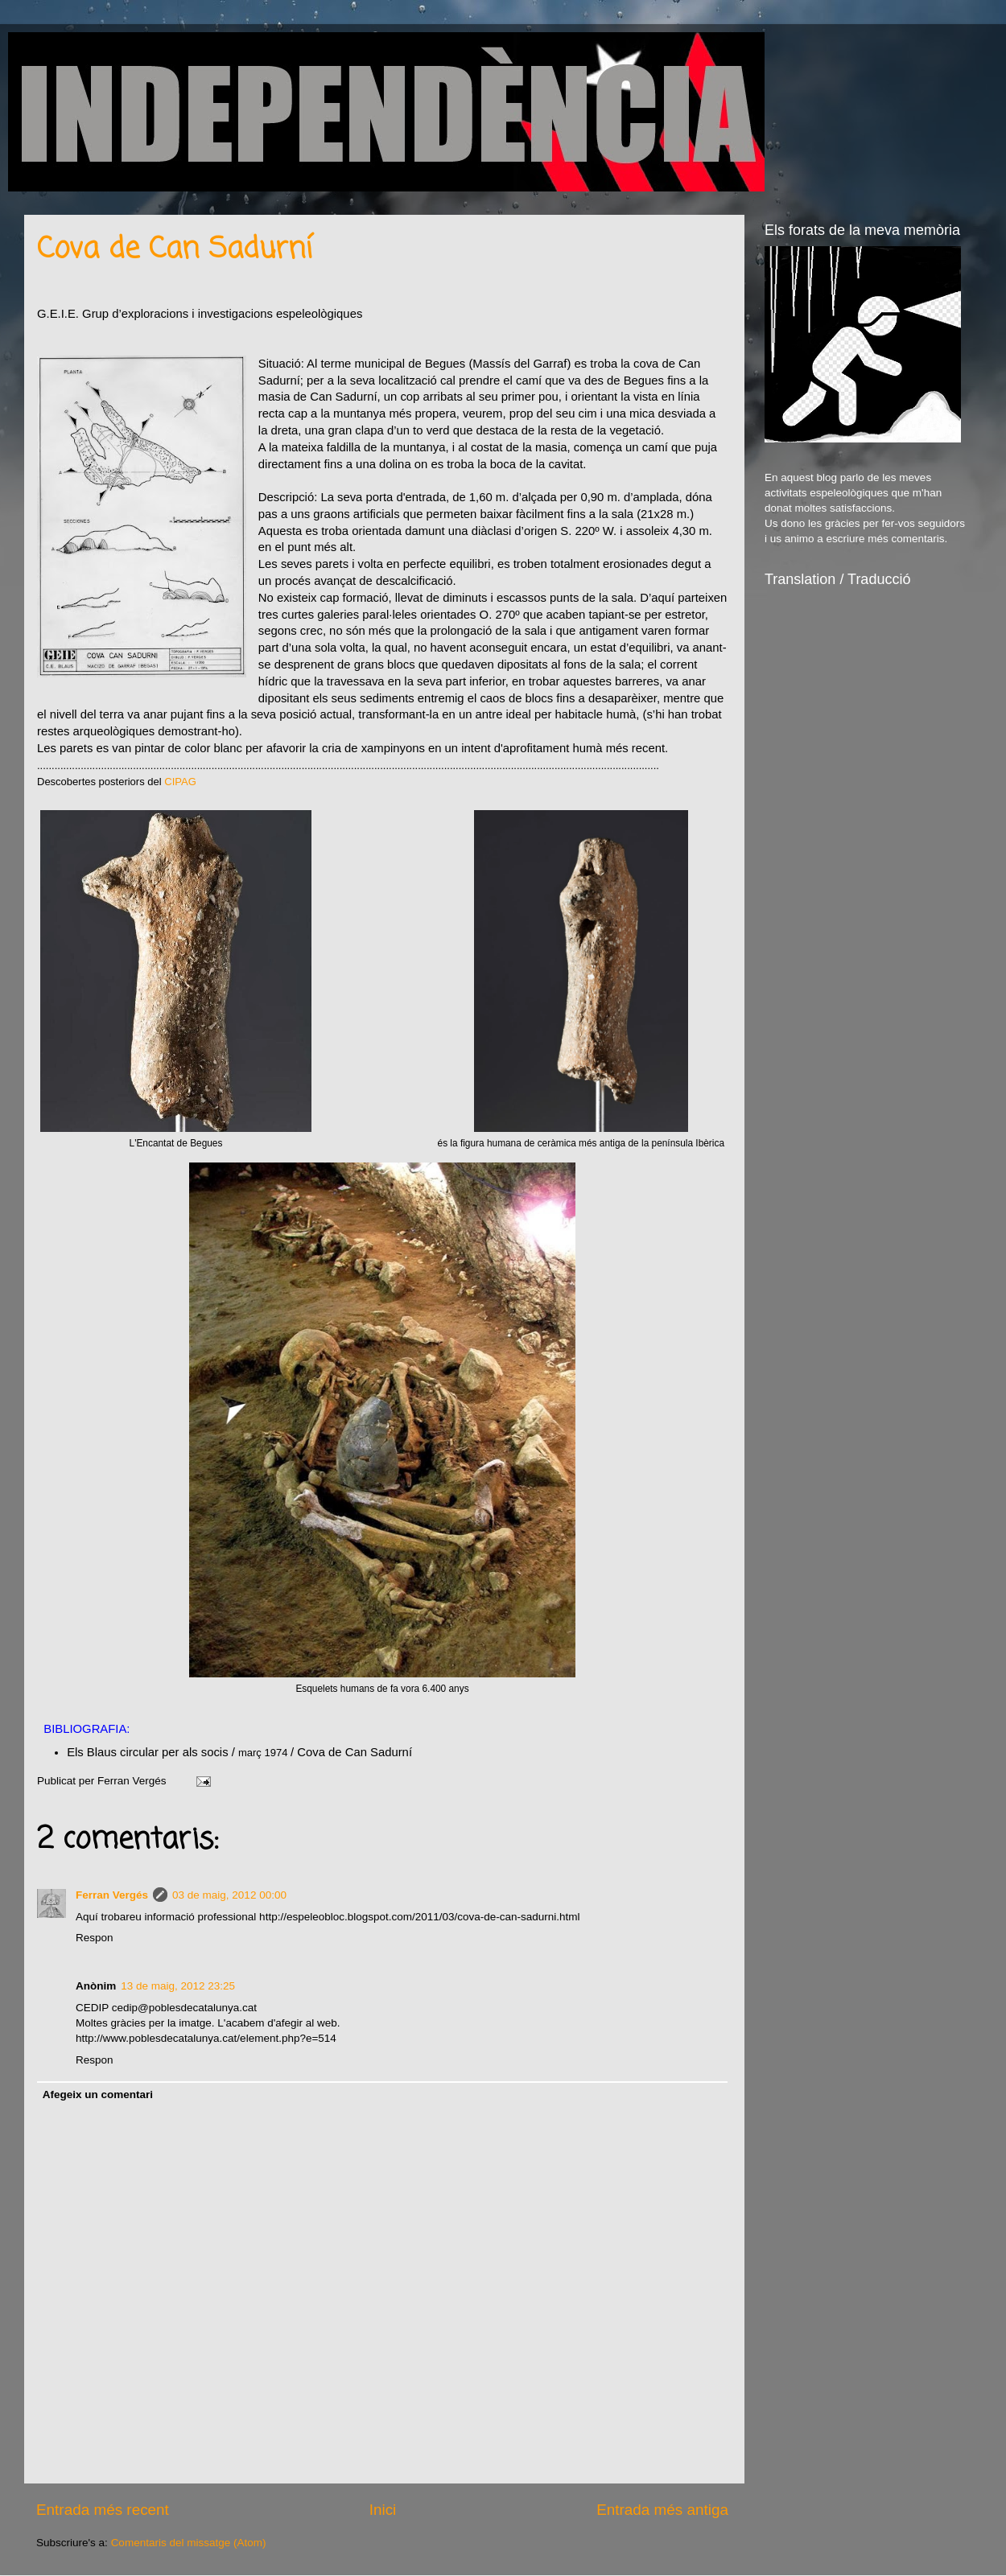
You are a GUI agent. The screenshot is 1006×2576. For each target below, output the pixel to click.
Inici (383, 2509)
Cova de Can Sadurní (174, 250)
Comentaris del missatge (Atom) (188, 2543)
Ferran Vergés (112, 1895)
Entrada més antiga (662, 2509)
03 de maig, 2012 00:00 (229, 1895)
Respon (94, 1938)
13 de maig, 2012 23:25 (178, 1986)
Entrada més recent (102, 2509)
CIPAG (180, 782)
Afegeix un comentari (98, 2094)
